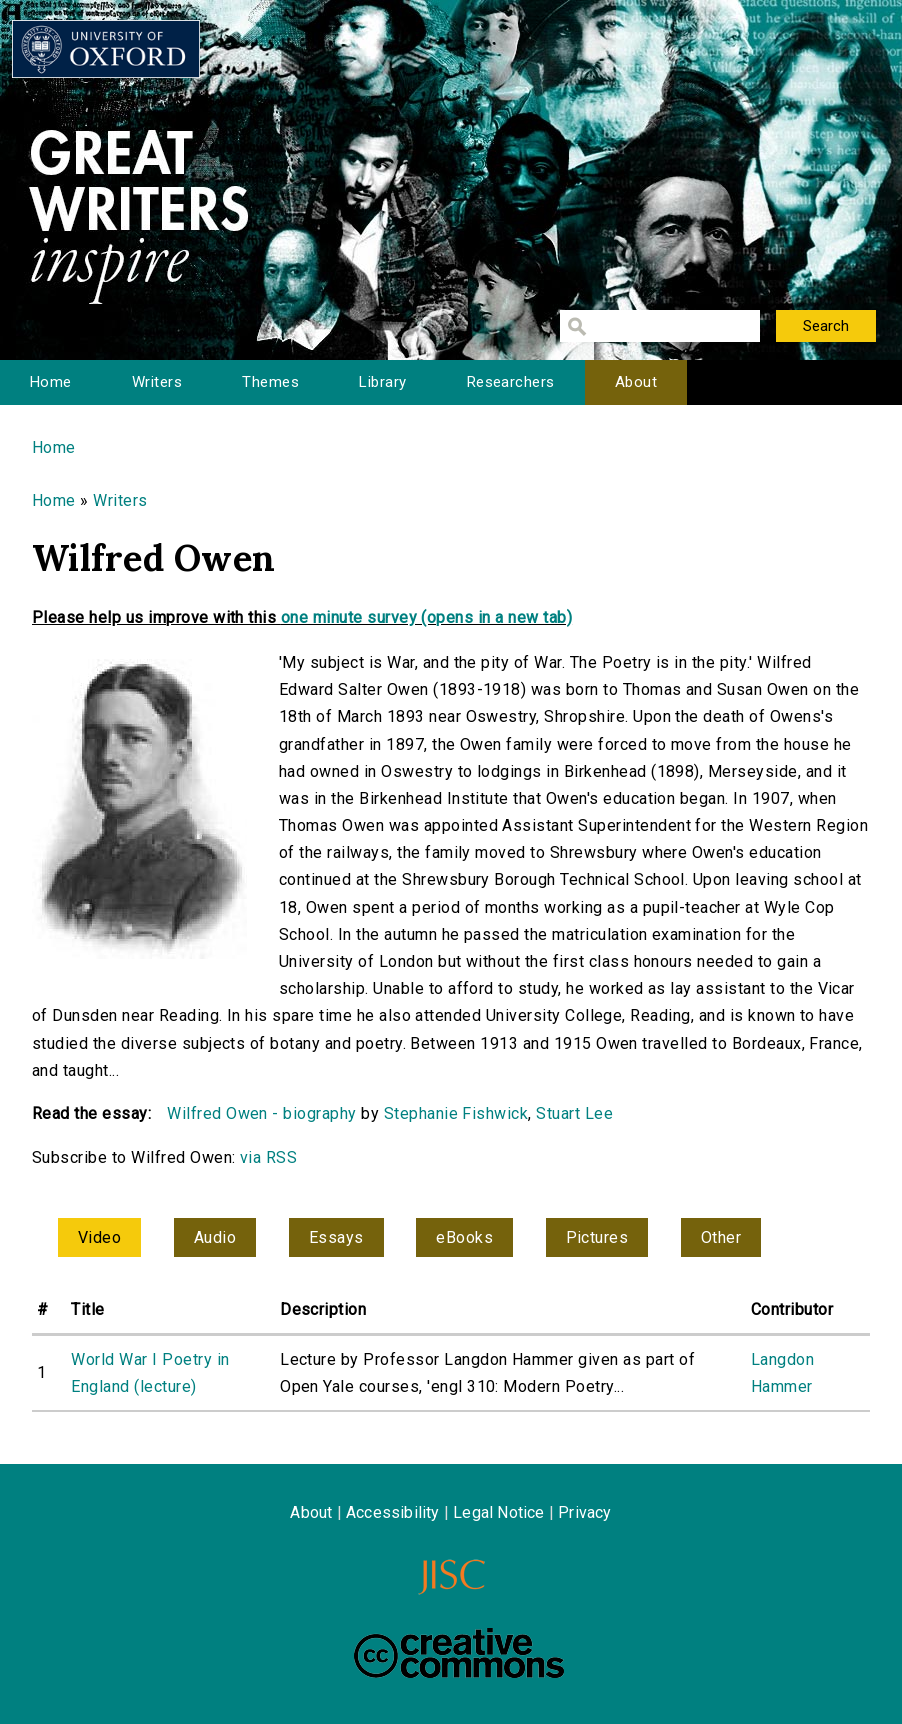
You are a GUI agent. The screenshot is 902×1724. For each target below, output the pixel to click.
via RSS (268, 1157)
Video (99, 1237)
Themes (270, 382)
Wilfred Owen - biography (262, 1113)
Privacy (584, 1512)
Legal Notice (498, 1512)
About (636, 382)
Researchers (511, 382)
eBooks (464, 1237)
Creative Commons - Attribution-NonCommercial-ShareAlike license (459, 1653)
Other (721, 1237)
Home (51, 382)
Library (382, 382)
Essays (336, 1237)
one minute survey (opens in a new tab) (426, 617)
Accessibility (393, 1512)
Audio (215, 1237)
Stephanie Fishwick (456, 1113)
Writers (157, 382)
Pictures (597, 1237)
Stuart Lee (574, 1113)
